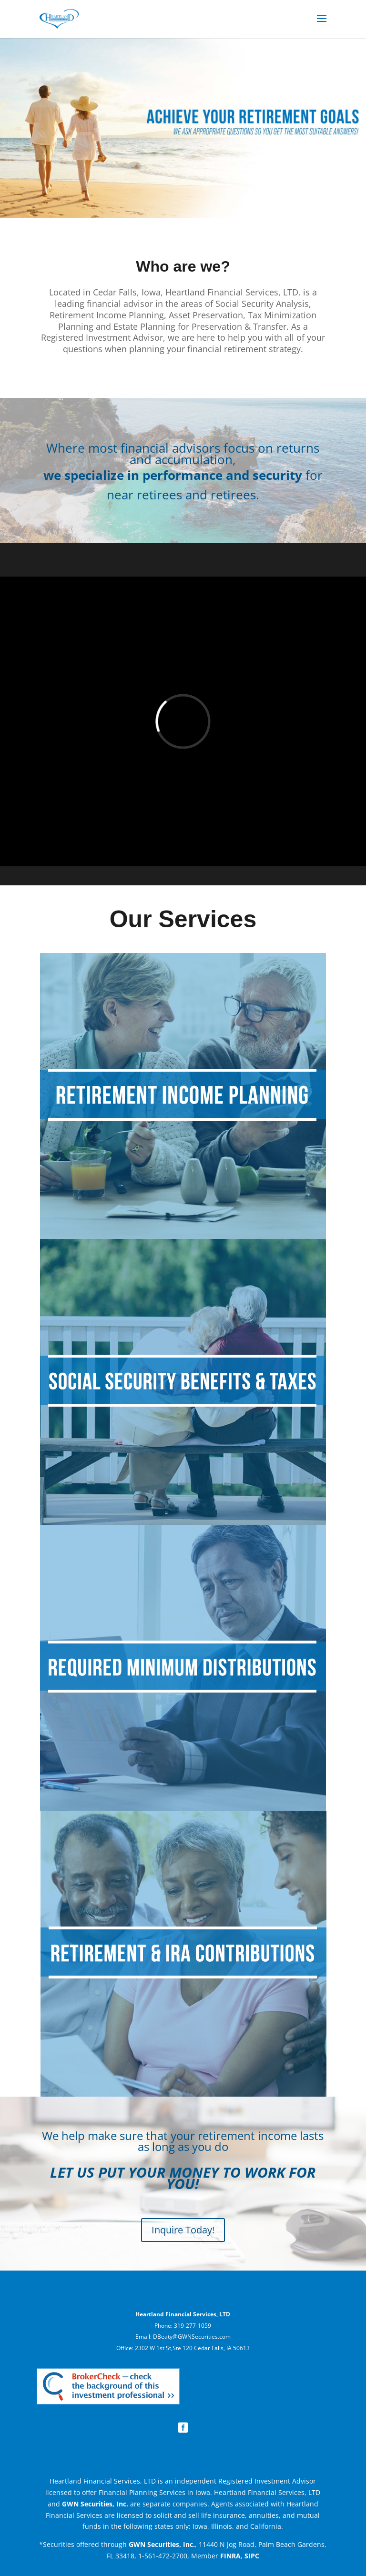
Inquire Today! (183, 2229)
